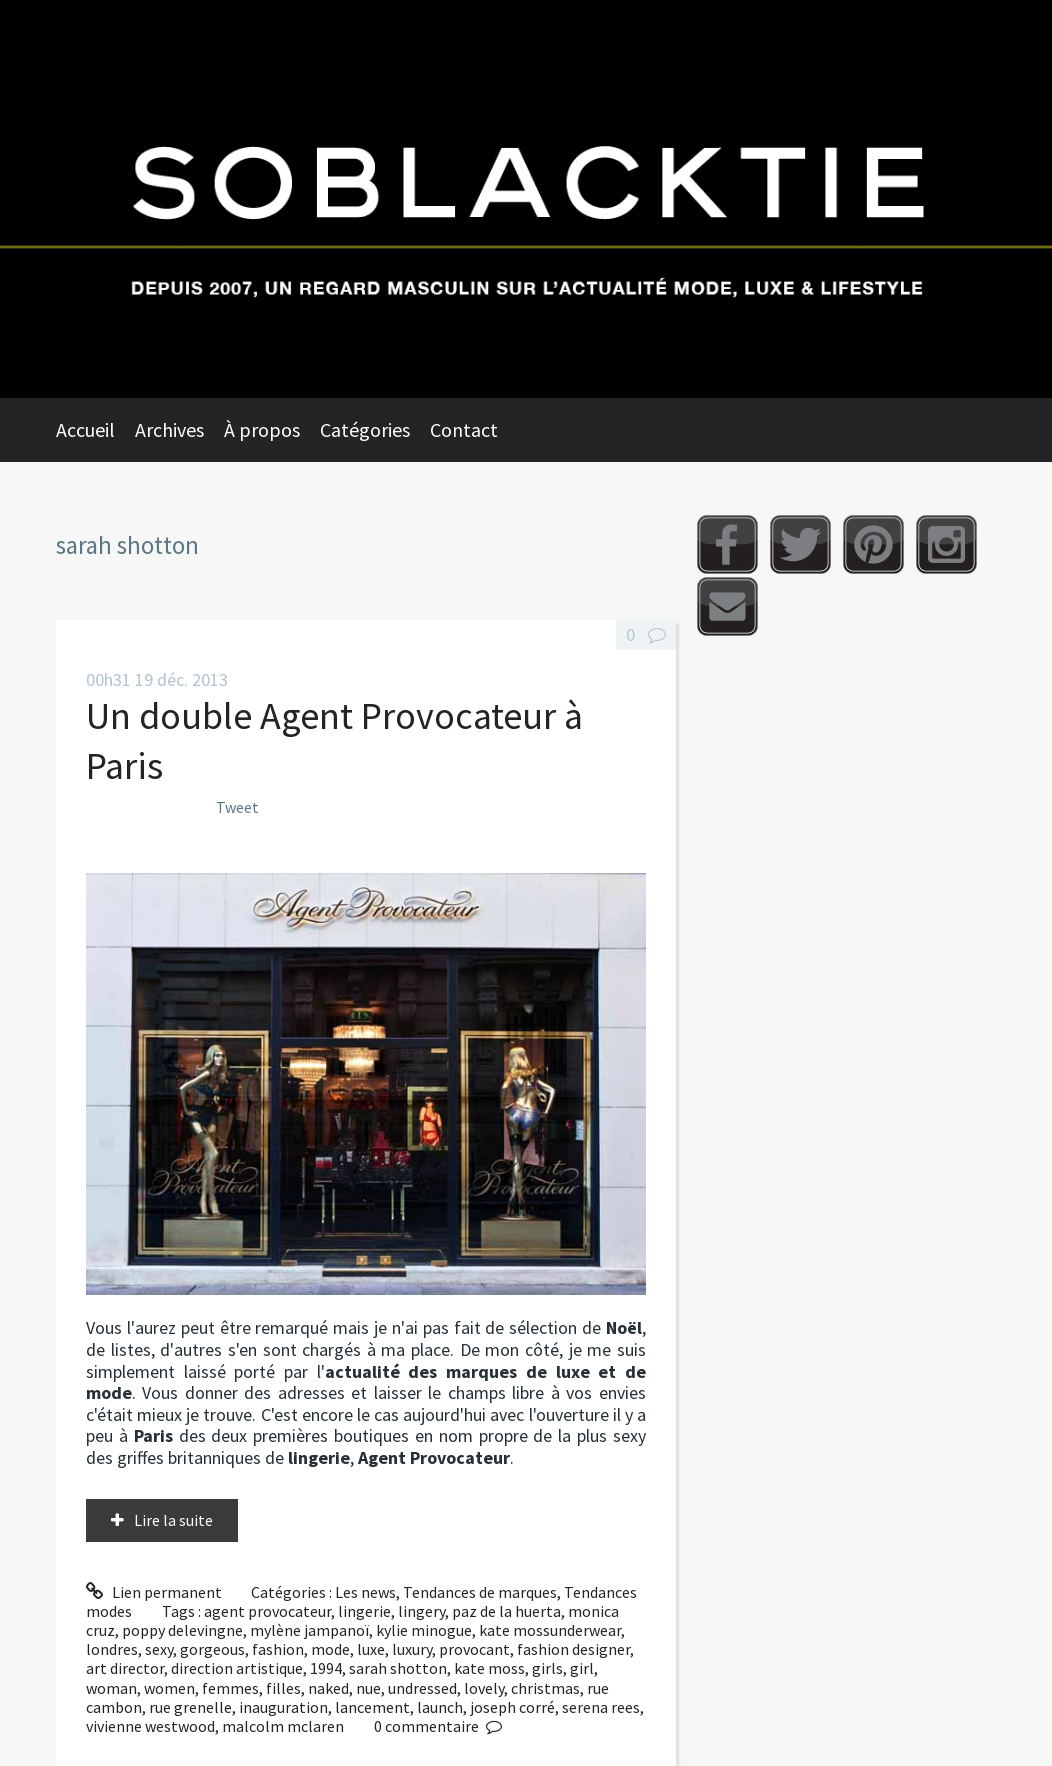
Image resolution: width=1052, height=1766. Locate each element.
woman (111, 1688)
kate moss (489, 1668)
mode (330, 1649)
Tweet (237, 807)
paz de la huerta (506, 1611)
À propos (262, 429)
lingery (421, 1611)
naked (328, 1688)
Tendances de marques (480, 1592)
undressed (422, 1688)
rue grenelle (190, 1707)
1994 (326, 1668)
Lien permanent (154, 1592)
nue (368, 1688)
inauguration (283, 1707)
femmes (230, 1688)
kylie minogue (424, 1630)
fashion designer (573, 1649)
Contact (464, 429)
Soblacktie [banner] (526, 199)
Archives (169, 429)
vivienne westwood (150, 1726)
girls (547, 1668)
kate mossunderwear (550, 1630)
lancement (372, 1707)
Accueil (85, 429)
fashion (278, 1649)
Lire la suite (173, 1520)
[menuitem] (95, 430)
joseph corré (512, 1707)
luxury (412, 1649)
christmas (545, 1688)
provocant (474, 1649)
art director (125, 1668)
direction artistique (237, 1668)
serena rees (601, 1707)
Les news (365, 1592)
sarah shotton (398, 1668)
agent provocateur (267, 1611)
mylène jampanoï (309, 1630)
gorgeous (212, 1649)
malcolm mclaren (283, 1726)
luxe (371, 1649)
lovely (484, 1688)
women (169, 1688)
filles (283, 1688)
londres (112, 1649)
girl (582, 1668)
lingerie (364, 1611)
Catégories (365, 429)
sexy (159, 1649)
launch (440, 1707)
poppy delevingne (182, 1630)
